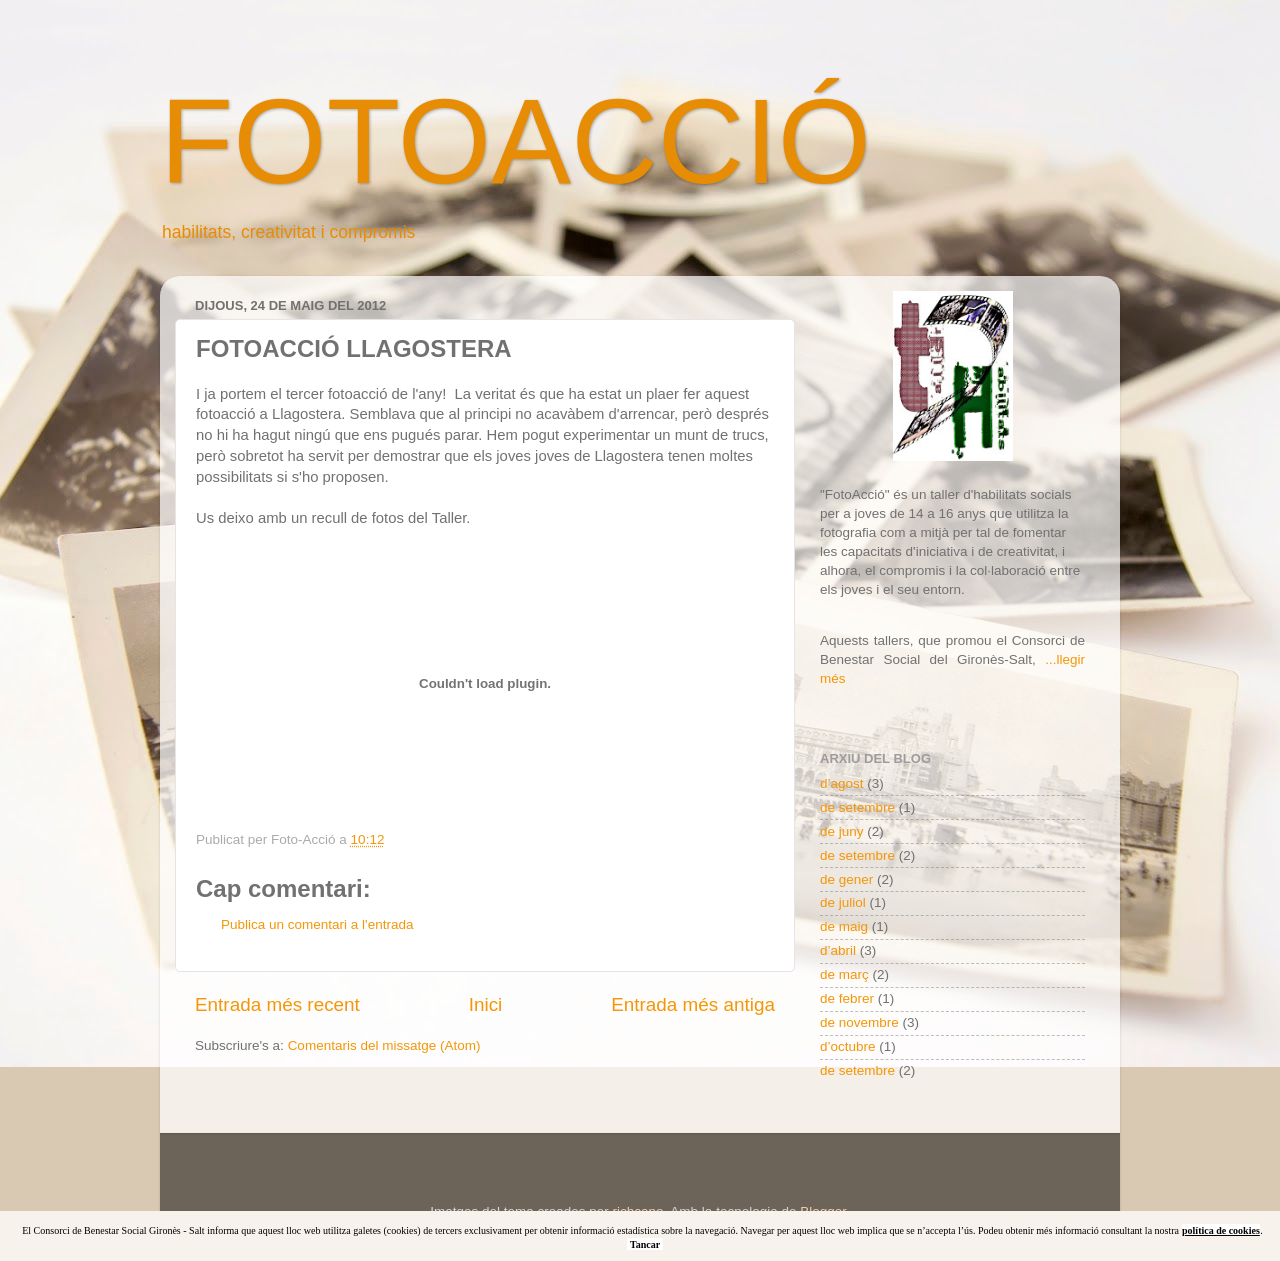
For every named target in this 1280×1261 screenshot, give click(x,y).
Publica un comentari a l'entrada (317, 924)
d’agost (842, 783)
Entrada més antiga (693, 1004)
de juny (842, 831)
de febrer (847, 998)
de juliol (843, 902)
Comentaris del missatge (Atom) (384, 1045)
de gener (846, 879)
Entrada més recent (277, 1004)
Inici (486, 1004)
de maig (844, 926)
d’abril (838, 950)
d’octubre (848, 1046)
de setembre (857, 807)
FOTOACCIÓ (515, 141)
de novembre (859, 1022)
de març (844, 974)
